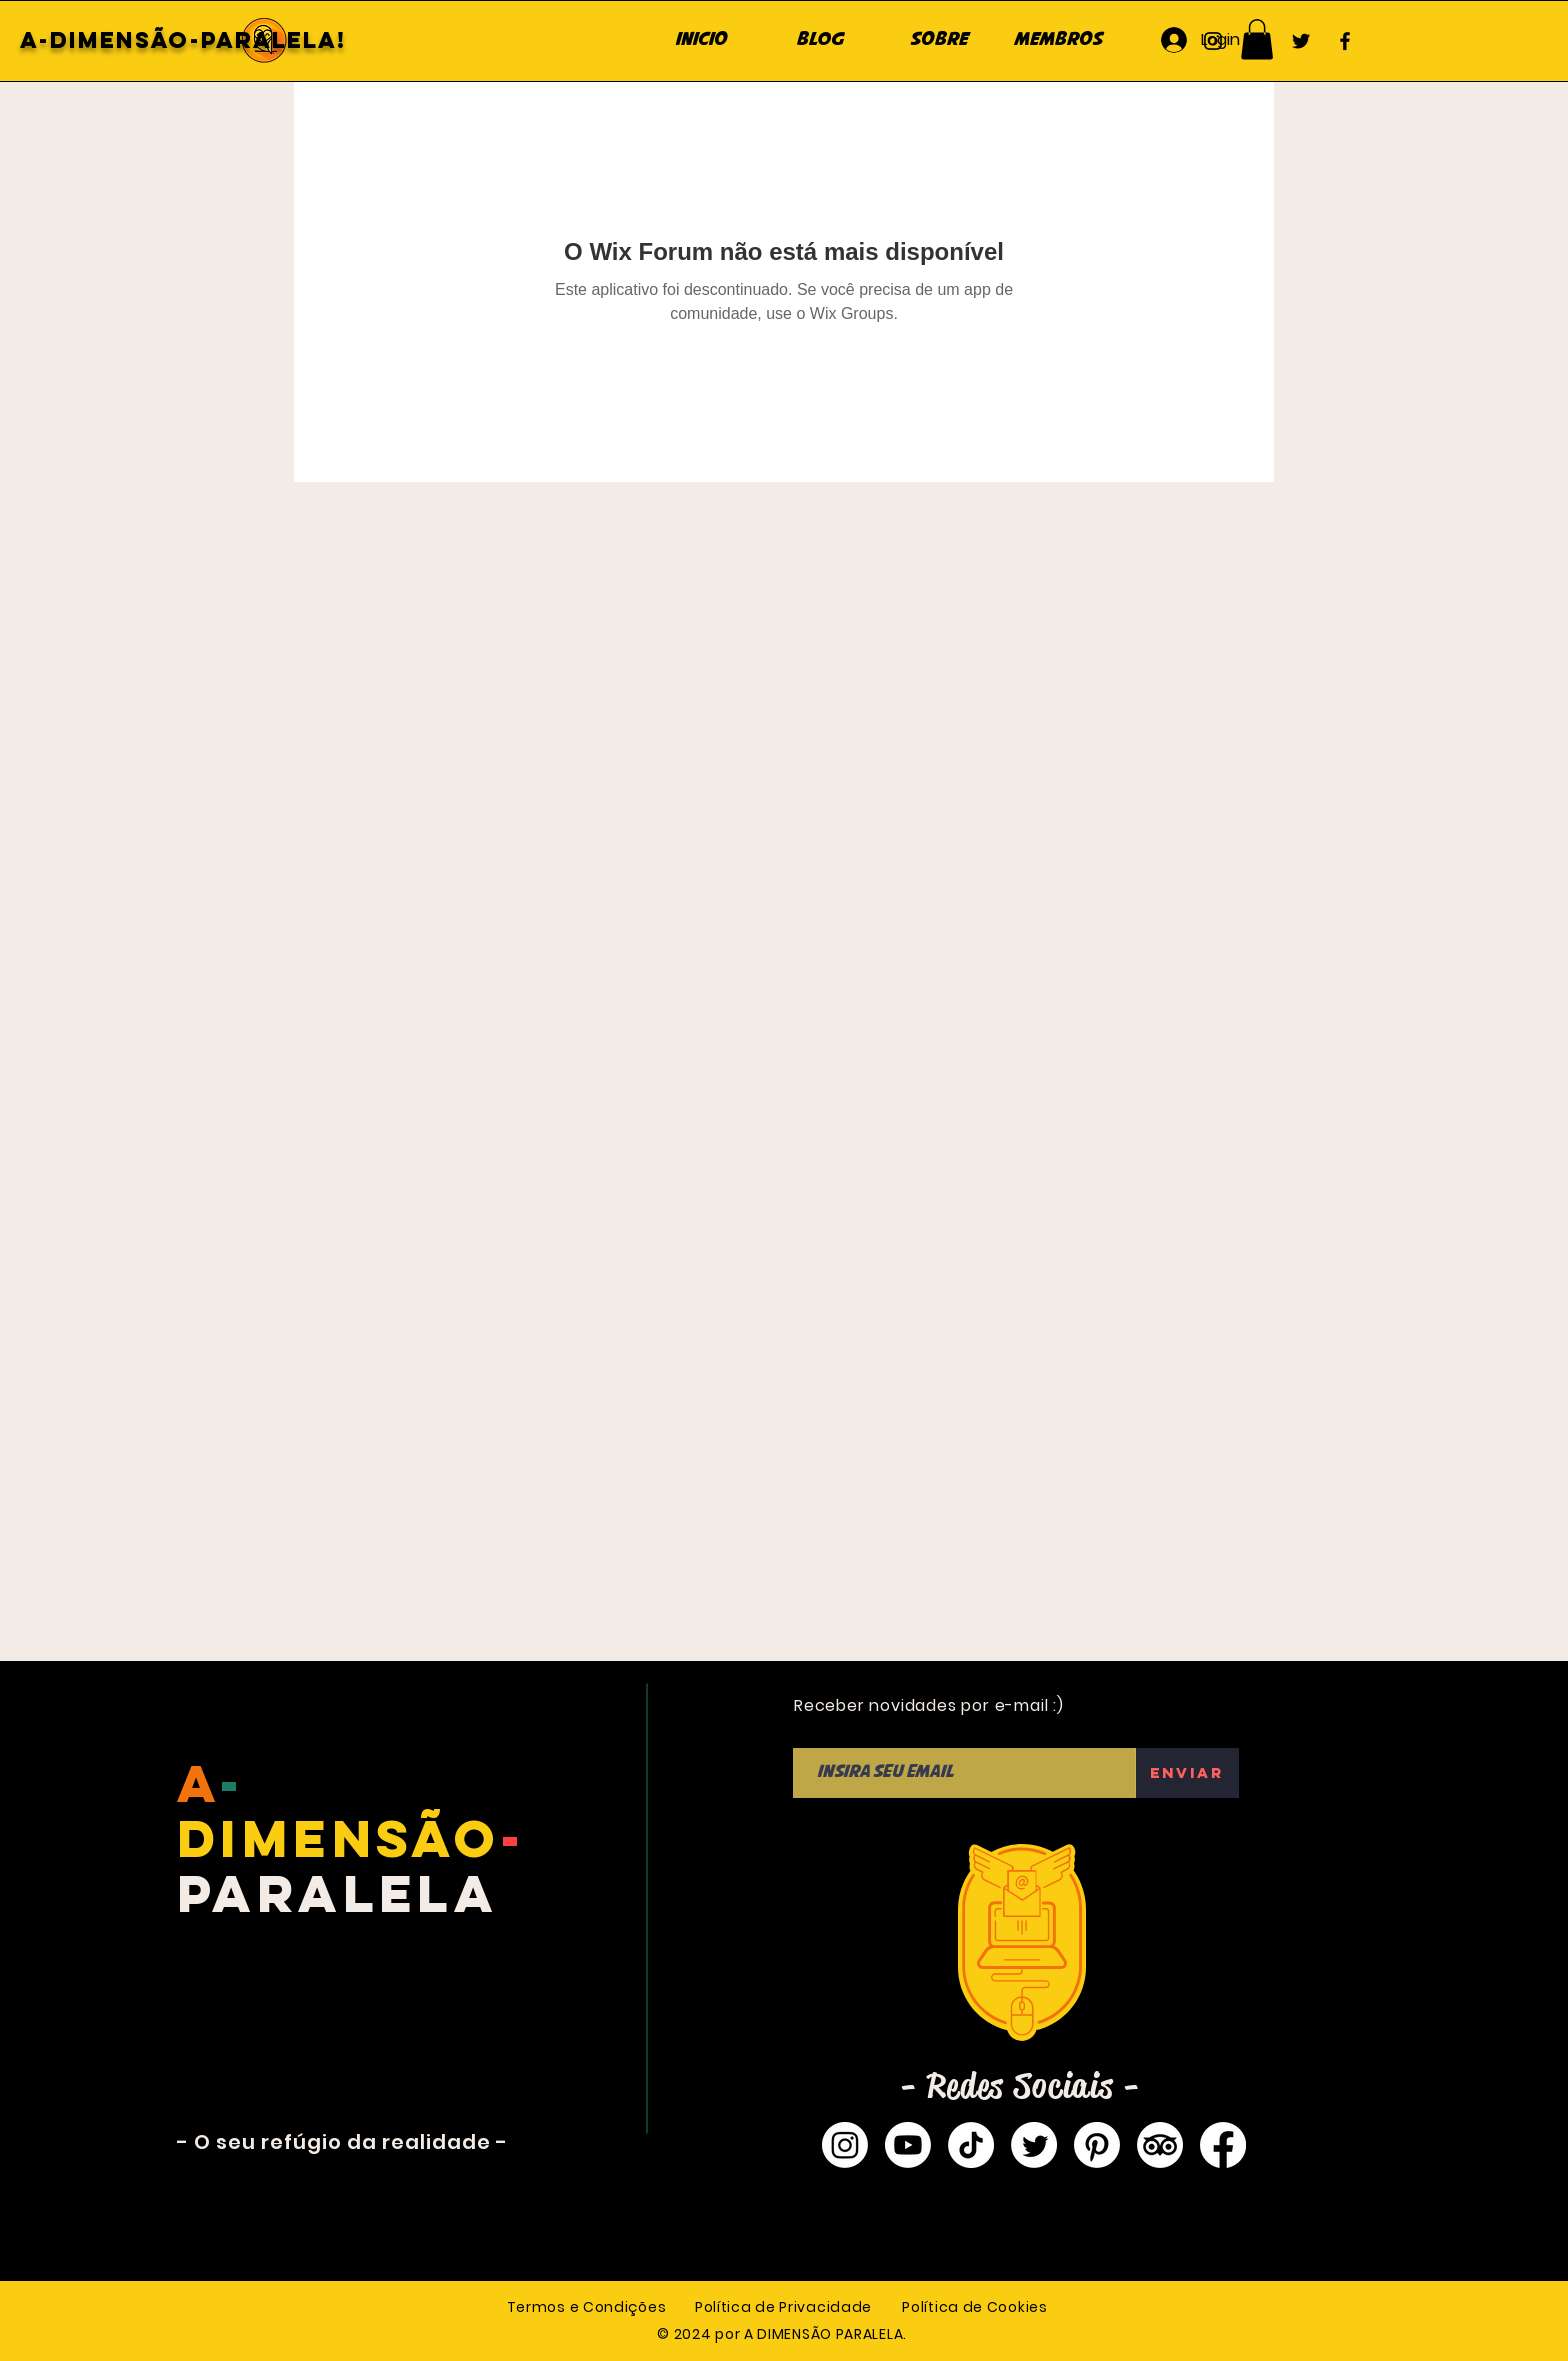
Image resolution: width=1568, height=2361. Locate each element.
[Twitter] (1301, 41)
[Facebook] (1345, 41)
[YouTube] (1257, 41)
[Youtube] (908, 2145)
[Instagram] (1213, 41)
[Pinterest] (1097, 2145)
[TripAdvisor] (1160, 2145)
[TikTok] (971, 2145)
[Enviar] (1187, 1773)
